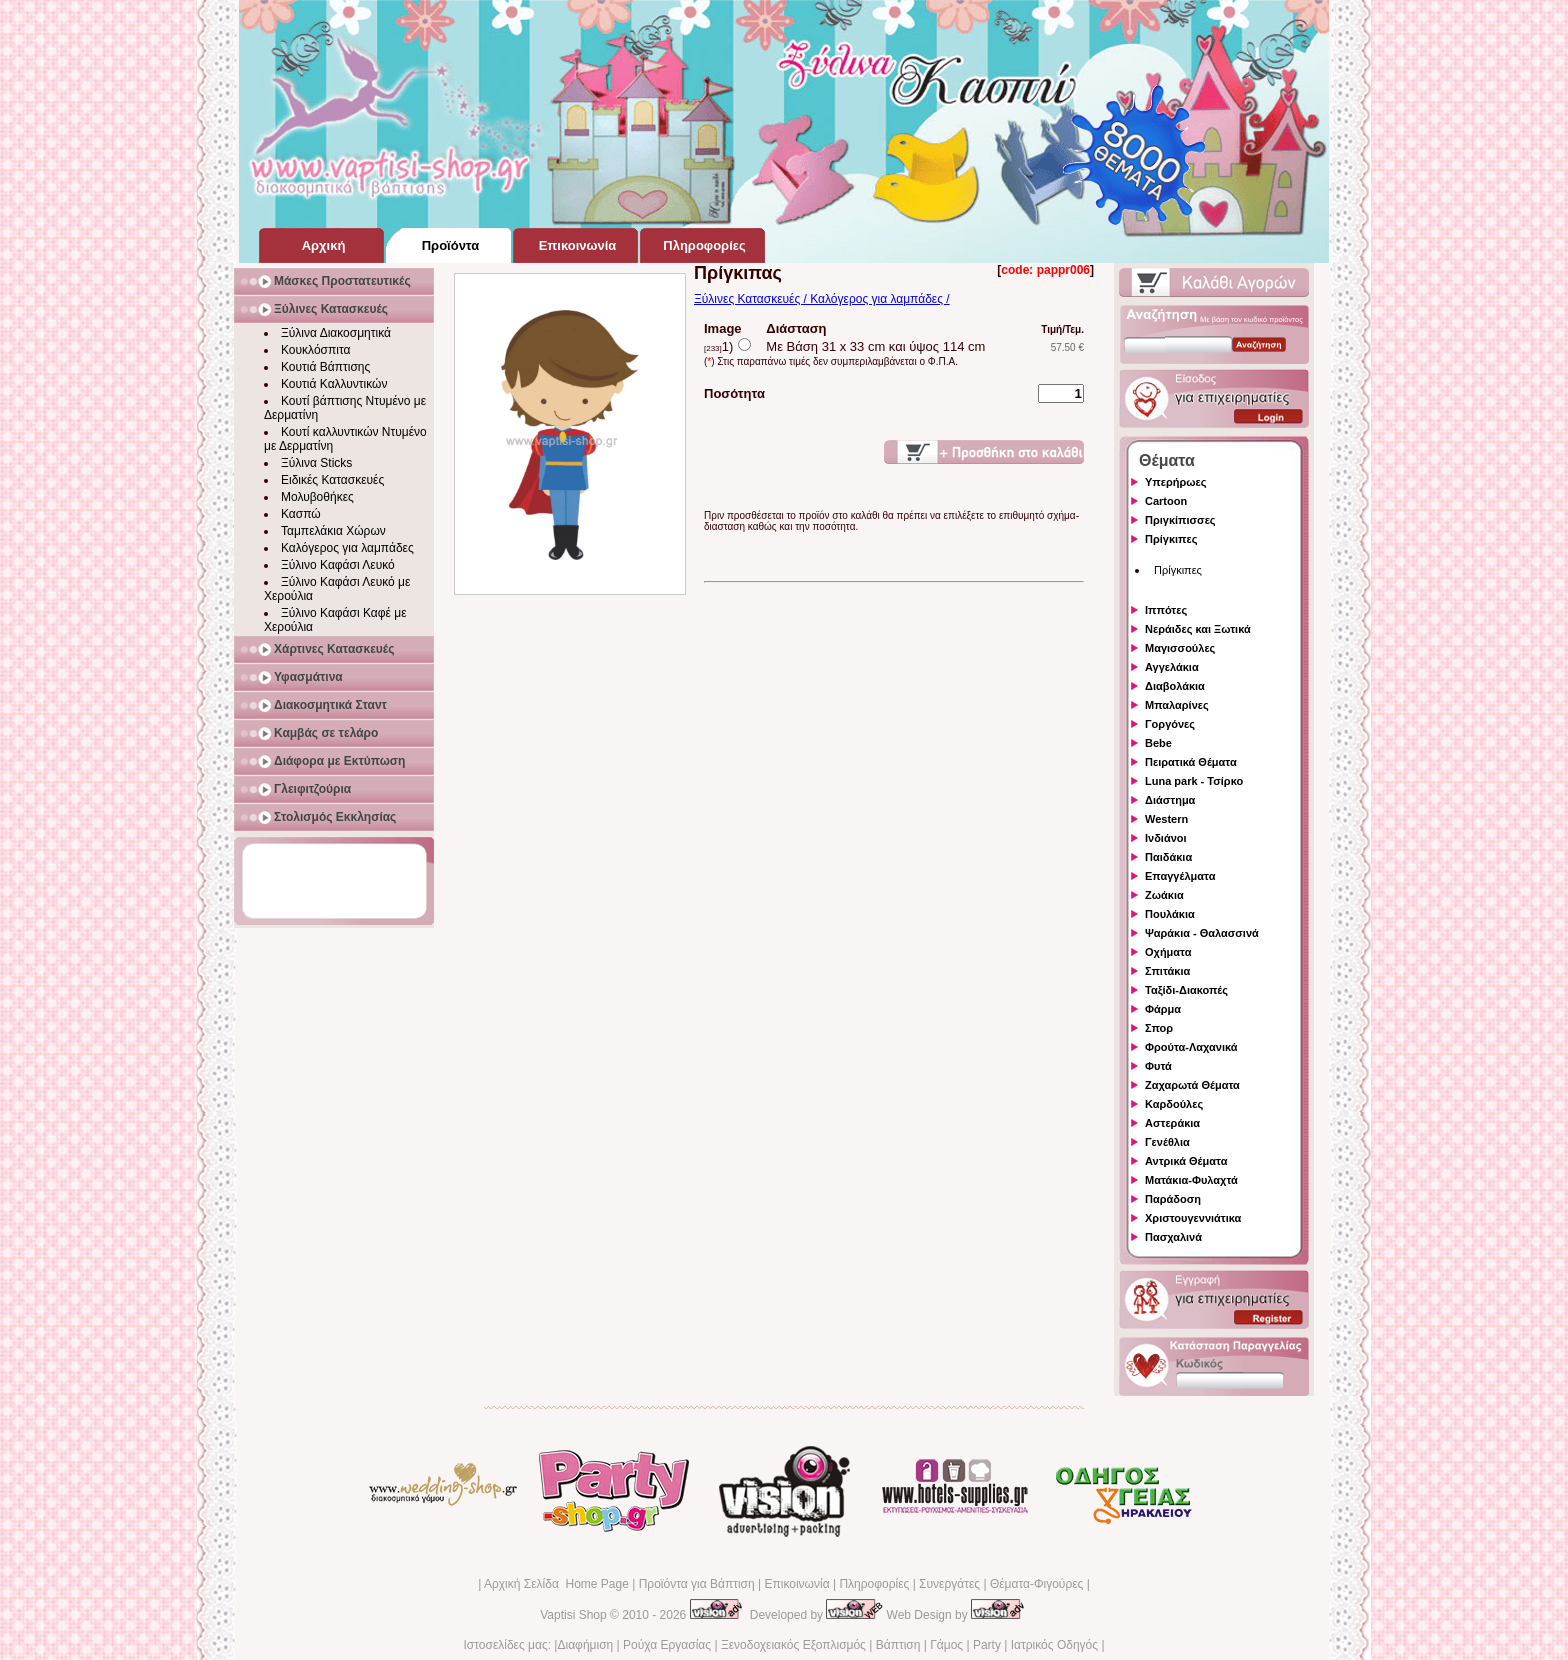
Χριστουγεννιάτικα (1193, 1218)
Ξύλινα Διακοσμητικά (336, 333)
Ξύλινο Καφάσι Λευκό (338, 565)
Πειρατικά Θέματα (1191, 762)
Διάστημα (1170, 800)
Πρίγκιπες (1171, 539)
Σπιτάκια (1167, 971)
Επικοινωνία (796, 1584)
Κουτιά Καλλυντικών (334, 384)
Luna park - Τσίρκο (1194, 781)
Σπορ (1159, 1028)
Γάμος (946, 1645)
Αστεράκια (1172, 1123)
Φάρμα (1163, 1009)
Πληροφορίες (874, 1584)
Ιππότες (1166, 610)
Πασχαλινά (1173, 1237)
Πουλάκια (1170, 914)
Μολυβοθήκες (317, 497)
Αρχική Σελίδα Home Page (556, 1584)
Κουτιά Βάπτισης (325, 367)
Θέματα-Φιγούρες (1036, 1584)
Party (987, 1645)
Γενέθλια (1167, 1142)
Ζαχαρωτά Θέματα (1192, 1085)
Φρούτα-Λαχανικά (1191, 1047)
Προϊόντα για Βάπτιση (697, 1584)
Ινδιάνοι (1166, 838)
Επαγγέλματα (1180, 876)
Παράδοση (1173, 1199)
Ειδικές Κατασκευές (332, 480)
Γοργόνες (1170, 724)
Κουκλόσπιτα (315, 350)
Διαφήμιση (585, 1645)
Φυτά (1158, 1066)
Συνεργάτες (949, 1584)
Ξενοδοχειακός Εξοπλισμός (793, 1645)
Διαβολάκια (1175, 686)
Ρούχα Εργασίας (667, 1645)
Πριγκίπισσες (1180, 520)
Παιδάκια (1168, 857)
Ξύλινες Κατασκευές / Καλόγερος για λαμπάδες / (822, 299)
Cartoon (1166, 501)
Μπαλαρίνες (1177, 705)
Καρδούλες (1174, 1104)
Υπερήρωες (1176, 482)
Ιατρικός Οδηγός (1054, 1645)
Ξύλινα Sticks (316, 463)
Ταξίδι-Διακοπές (1186, 990)
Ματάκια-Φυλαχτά (1191, 1180)
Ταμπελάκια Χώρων (333, 531)
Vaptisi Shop (573, 1615)
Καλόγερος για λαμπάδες (347, 548)
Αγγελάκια (1172, 667)
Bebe (1158, 743)
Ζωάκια (1164, 895)
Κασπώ (301, 514)
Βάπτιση (898, 1645)
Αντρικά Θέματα (1186, 1161)
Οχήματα (1168, 952)
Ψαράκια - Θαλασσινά (1202, 933)
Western (1166, 819)
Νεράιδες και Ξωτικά (1198, 629)
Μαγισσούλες (1180, 648)
